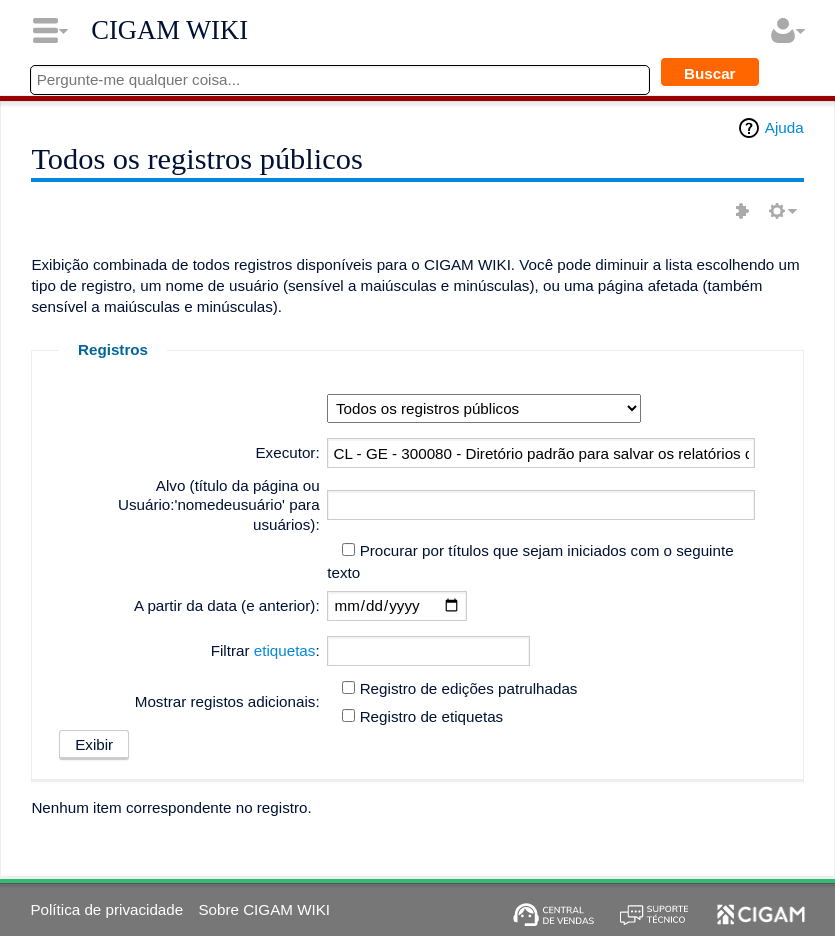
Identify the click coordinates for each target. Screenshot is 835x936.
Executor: (287, 452)
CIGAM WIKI (169, 30)
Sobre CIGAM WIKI (264, 909)
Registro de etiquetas (432, 716)
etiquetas (285, 650)
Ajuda (784, 127)
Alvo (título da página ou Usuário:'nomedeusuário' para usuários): (219, 505)
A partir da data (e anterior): (227, 605)
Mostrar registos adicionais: (227, 701)
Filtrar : (265, 650)
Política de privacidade (106, 909)
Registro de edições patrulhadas (469, 688)
